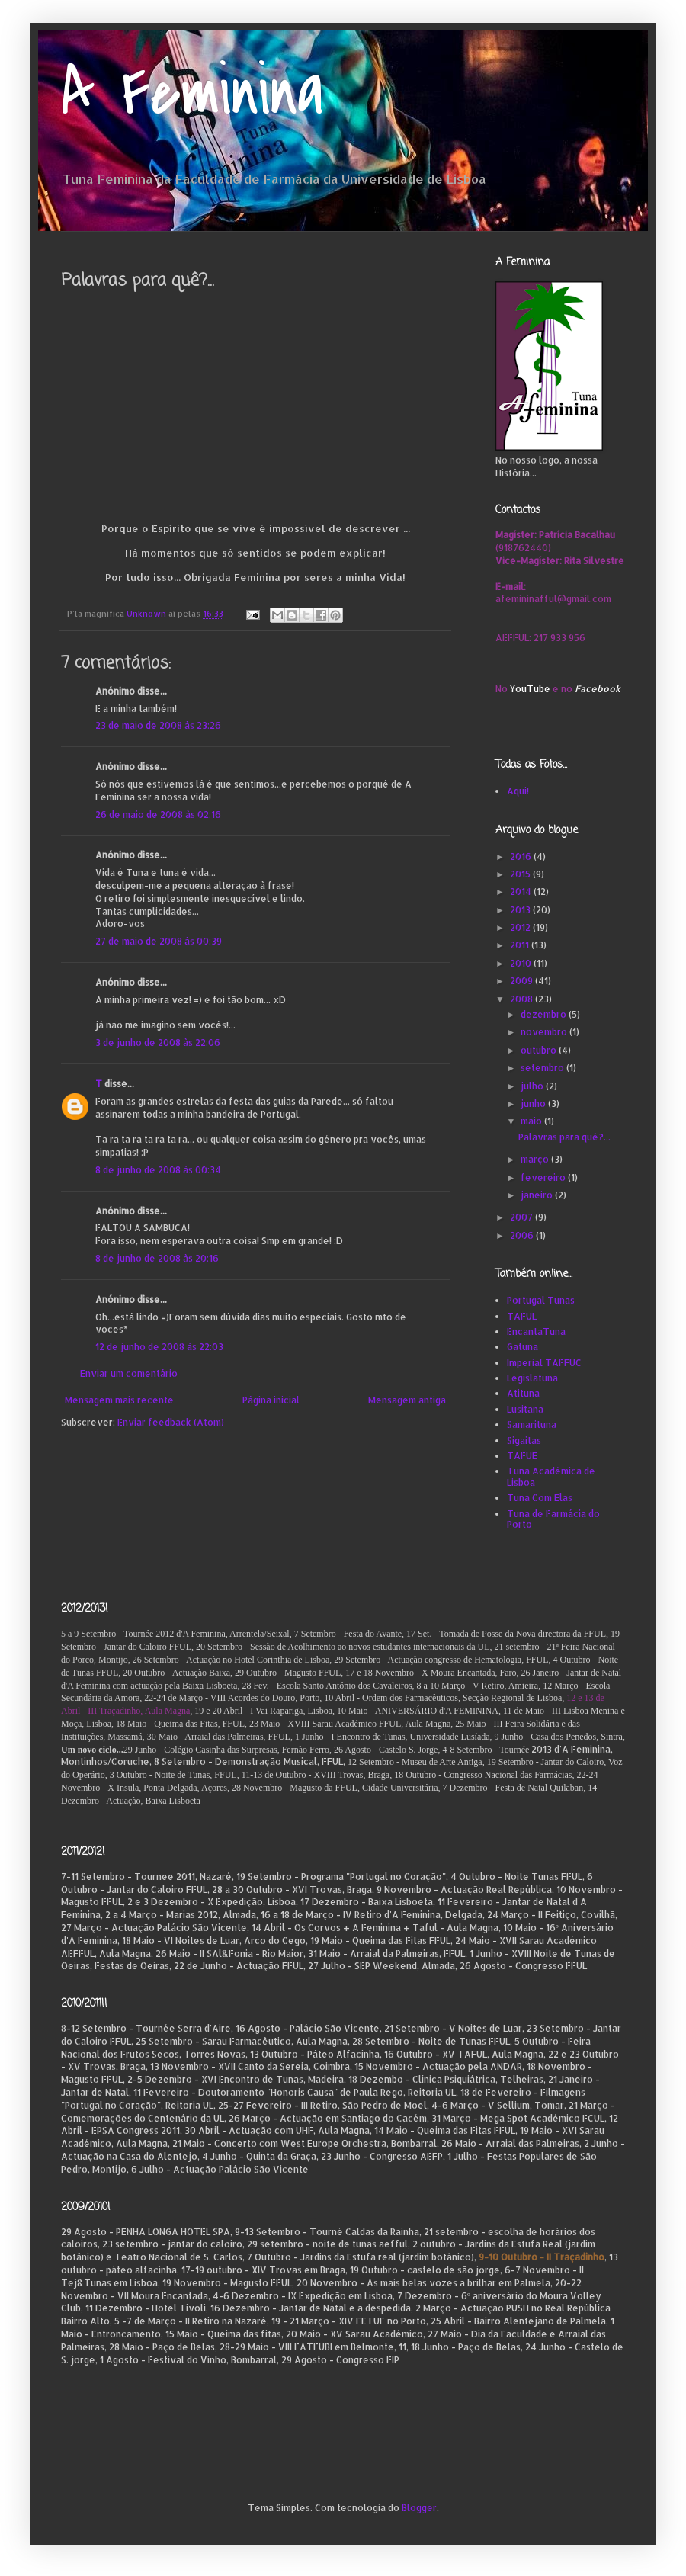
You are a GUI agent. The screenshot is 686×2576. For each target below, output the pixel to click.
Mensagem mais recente (119, 1400)
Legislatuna (532, 1378)
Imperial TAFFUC (544, 1362)
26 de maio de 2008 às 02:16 (158, 814)
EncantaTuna (536, 1331)
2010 (522, 963)
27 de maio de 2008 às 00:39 (158, 941)
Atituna (523, 1393)
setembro (543, 1067)
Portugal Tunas (541, 1300)
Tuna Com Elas (539, 1497)
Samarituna (531, 1424)
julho (533, 1086)
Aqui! (518, 791)
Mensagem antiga (407, 1400)
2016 (522, 856)
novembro (545, 1032)
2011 (520, 945)
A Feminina (192, 93)
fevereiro (544, 1177)
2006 (523, 1235)
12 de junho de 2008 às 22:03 (159, 1346)
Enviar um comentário (129, 1373)
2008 (522, 999)
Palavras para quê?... (564, 1137)
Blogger (419, 2507)
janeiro (538, 1195)
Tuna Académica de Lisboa (551, 1476)
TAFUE (522, 1455)
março (536, 1159)
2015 (521, 874)
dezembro (545, 1014)
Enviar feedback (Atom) (170, 1422)
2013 (521, 910)
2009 (522, 980)
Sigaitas (524, 1440)
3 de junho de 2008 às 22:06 (157, 1042)
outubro (540, 1050)
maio (532, 1121)
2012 (521, 927)
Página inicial (271, 1400)
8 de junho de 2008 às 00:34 (158, 1170)
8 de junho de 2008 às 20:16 (157, 1258)
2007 (522, 1217)
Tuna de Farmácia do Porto (553, 1519)
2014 (522, 891)
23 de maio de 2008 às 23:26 (158, 725)
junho (534, 1103)
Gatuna (522, 1346)
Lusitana (525, 1409)
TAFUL (522, 1316)
